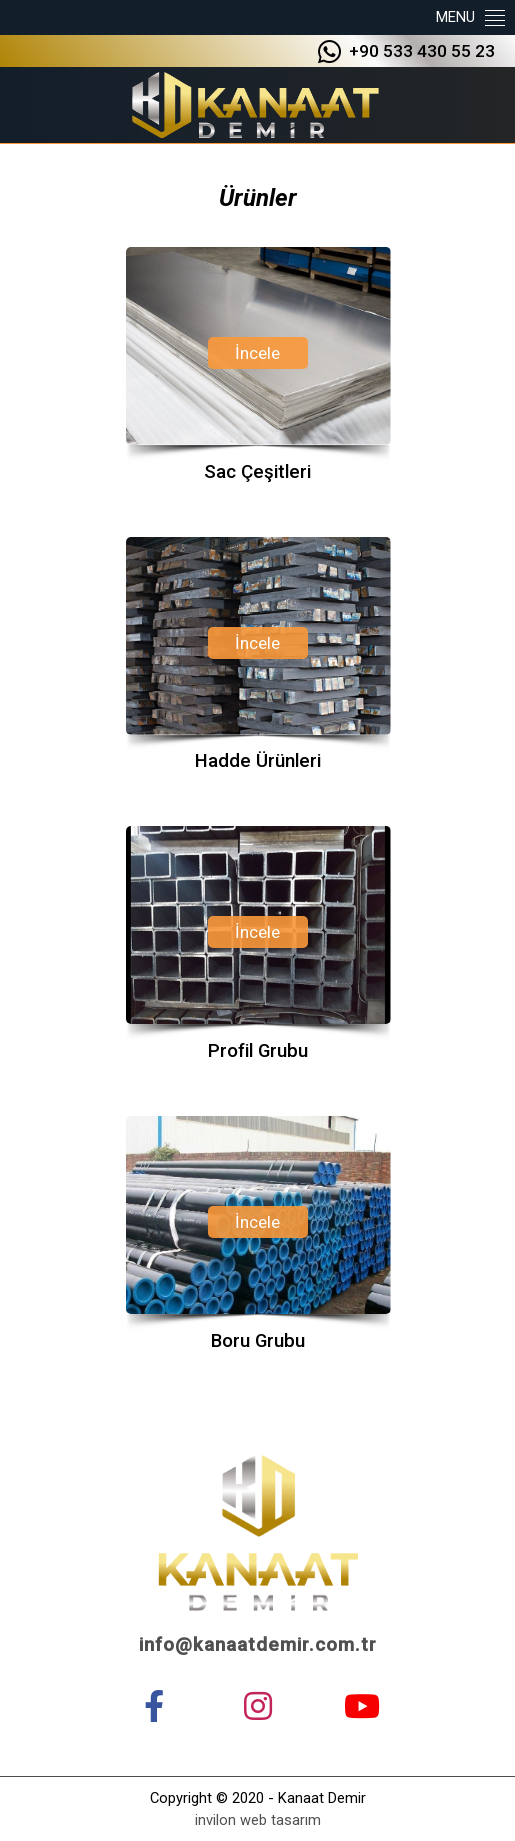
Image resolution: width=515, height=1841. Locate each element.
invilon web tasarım (258, 1820)
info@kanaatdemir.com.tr (258, 1645)
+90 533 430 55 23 (406, 52)
